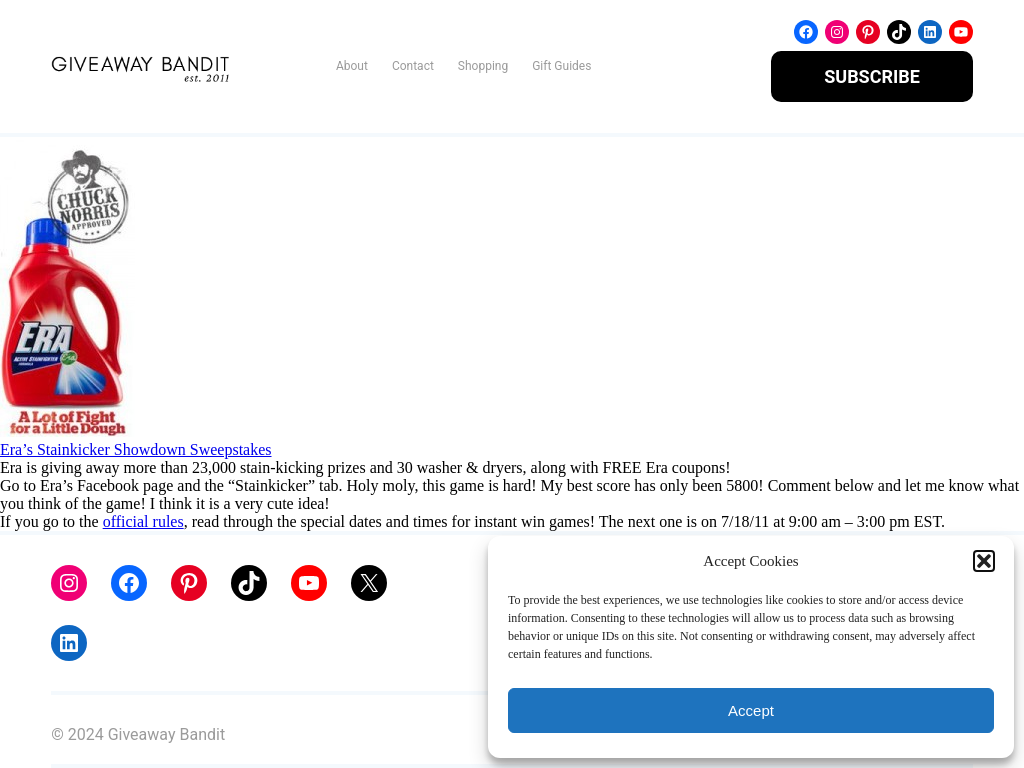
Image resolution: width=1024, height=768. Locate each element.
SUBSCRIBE (872, 76)
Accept (751, 710)
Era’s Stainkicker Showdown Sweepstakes (136, 449)
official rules (143, 521)
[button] (984, 561)
